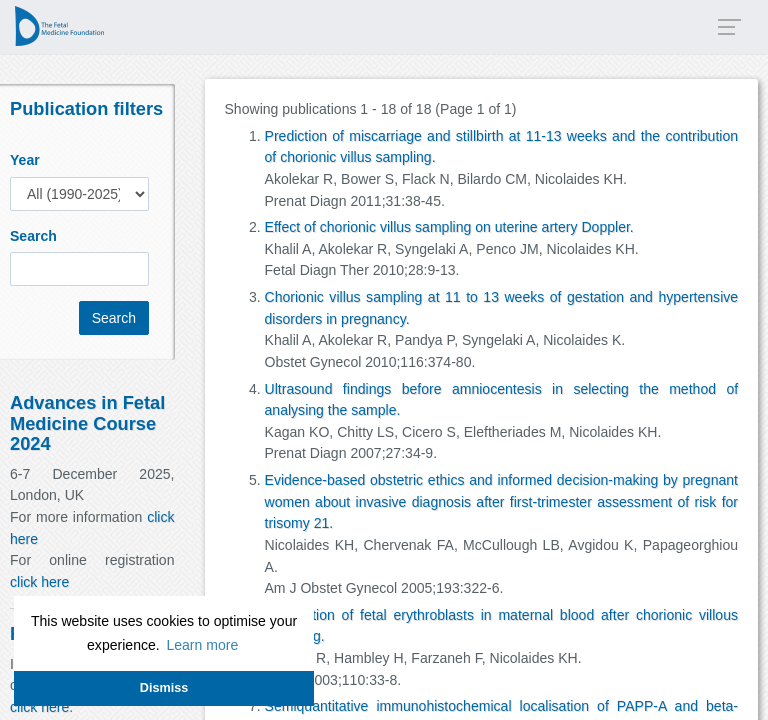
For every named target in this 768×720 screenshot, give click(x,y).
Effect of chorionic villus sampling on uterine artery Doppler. (449, 227)
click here (39, 582)
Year (25, 160)
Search (33, 236)
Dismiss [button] (164, 688)
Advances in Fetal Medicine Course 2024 (87, 422)
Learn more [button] (202, 645)
